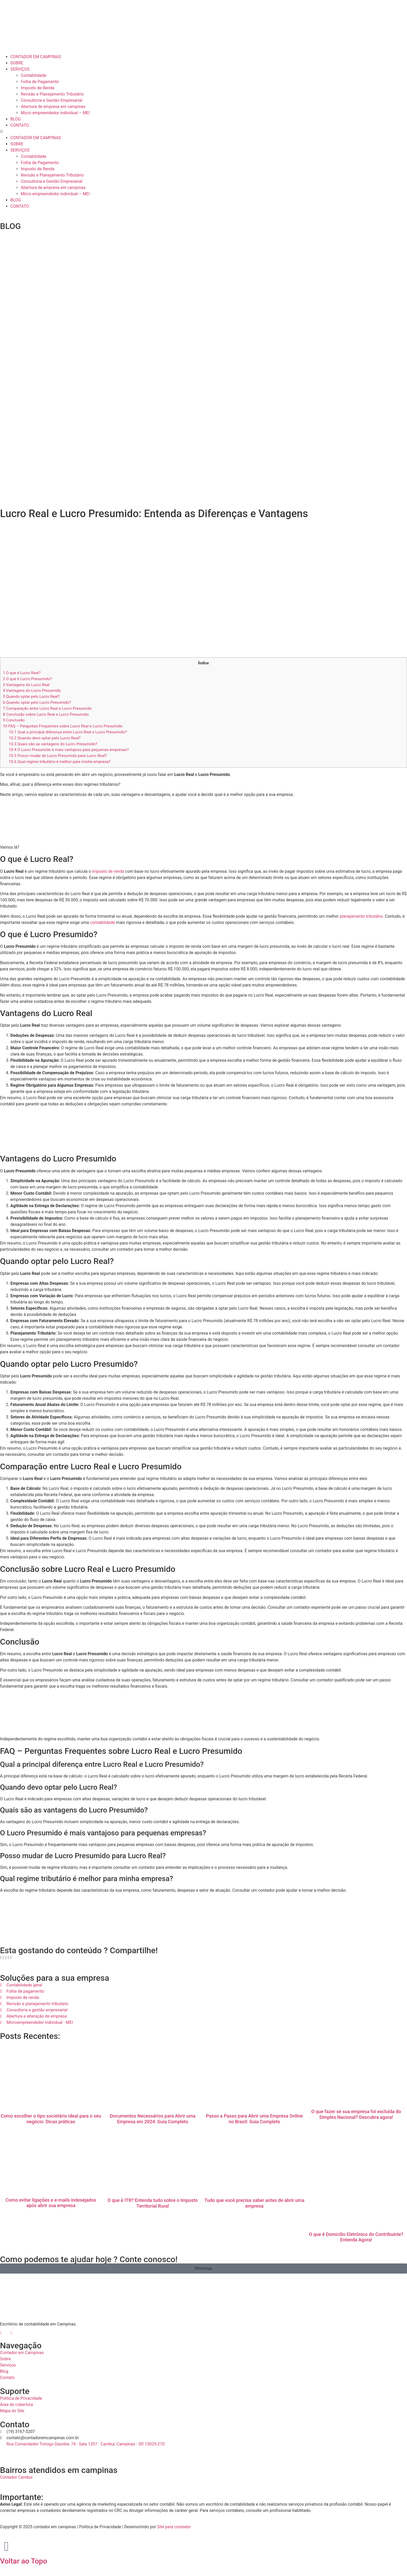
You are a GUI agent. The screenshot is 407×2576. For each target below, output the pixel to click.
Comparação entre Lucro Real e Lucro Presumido (47, 708)
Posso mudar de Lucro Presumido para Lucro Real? (58, 755)
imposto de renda (108, 871)
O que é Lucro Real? (21, 673)
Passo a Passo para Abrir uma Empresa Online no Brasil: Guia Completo (254, 2118)
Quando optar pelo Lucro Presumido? (37, 702)
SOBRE (16, 62)
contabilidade (102, 922)
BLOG (15, 119)
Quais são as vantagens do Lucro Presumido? (53, 744)
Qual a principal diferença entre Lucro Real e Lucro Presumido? (68, 732)
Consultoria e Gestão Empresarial (51, 100)
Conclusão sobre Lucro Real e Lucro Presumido (46, 714)
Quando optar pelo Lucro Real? (31, 696)
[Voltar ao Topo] (6, 2546)
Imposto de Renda (37, 87)
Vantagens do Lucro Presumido (32, 690)
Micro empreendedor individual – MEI (55, 112)
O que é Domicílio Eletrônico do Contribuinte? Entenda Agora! (356, 2237)
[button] (203, 132)
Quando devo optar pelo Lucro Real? (44, 738)
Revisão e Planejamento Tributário (52, 94)
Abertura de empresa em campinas (53, 106)
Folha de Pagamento (40, 81)
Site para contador (174, 2526)
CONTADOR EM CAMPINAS (35, 56)
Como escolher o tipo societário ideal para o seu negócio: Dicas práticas (51, 2118)
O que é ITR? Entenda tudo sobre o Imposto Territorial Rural (152, 2203)
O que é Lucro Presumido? (27, 679)
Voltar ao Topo (23, 2561)
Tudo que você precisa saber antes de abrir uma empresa (254, 2203)
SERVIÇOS (20, 69)
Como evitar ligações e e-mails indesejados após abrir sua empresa (50, 2202)
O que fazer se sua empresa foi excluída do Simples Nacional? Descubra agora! (356, 2114)
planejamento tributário (361, 916)
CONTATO (19, 125)
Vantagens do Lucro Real (26, 684)
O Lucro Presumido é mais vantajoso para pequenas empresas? (69, 749)
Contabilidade (33, 75)
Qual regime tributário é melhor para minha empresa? (60, 761)
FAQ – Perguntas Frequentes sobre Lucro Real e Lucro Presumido (63, 726)
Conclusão (14, 720)
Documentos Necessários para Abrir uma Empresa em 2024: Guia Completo (152, 2118)
